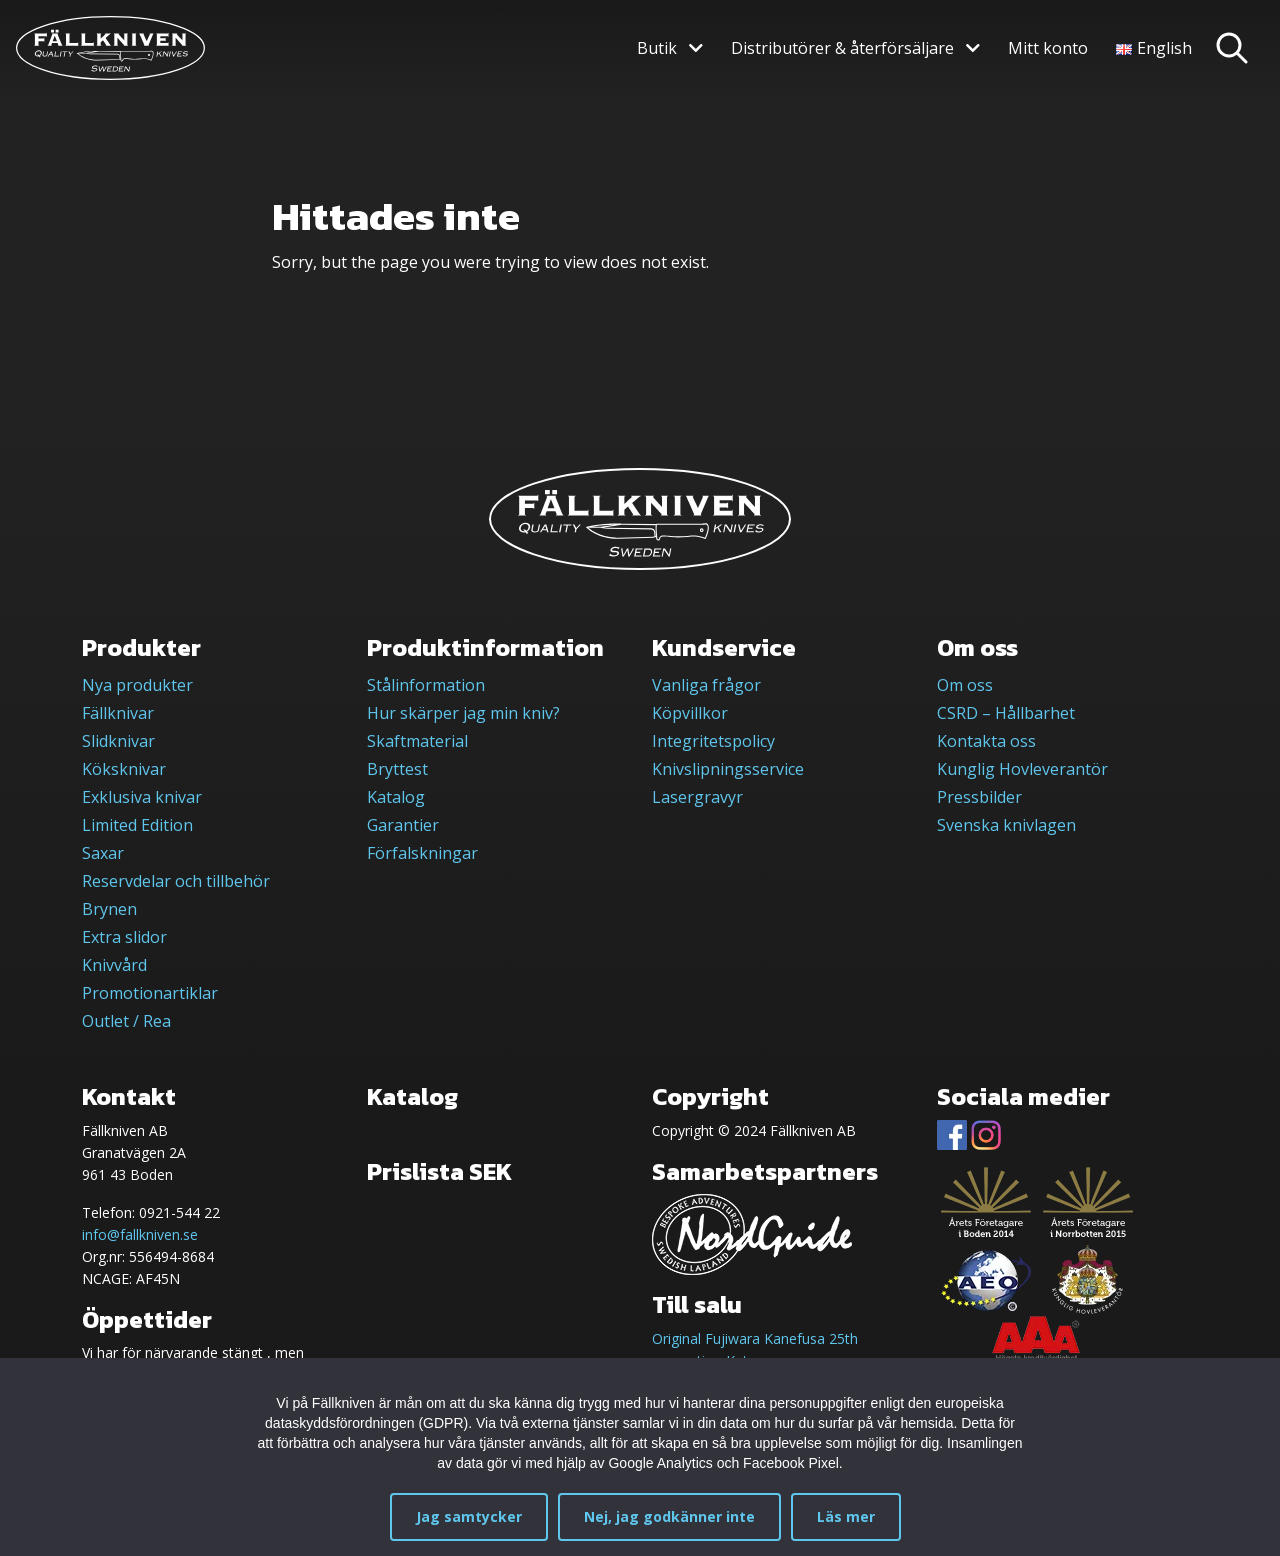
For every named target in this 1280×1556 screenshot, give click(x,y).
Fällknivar (118, 713)
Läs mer (846, 1516)
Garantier (403, 825)
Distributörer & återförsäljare (842, 48)
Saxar (103, 853)
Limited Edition (137, 825)
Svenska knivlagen (1006, 825)
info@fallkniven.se (140, 1234)
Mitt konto (1048, 48)
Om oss (965, 685)
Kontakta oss (986, 741)
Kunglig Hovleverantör (1022, 769)
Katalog (396, 797)
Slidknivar (118, 741)
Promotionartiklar (150, 993)
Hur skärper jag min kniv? (463, 713)
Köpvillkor (690, 713)
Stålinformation (426, 685)
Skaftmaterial (417, 741)
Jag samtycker (469, 1516)
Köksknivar (124, 769)
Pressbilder (979, 797)
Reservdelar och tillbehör (176, 881)
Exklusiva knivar (142, 797)
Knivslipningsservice (728, 769)
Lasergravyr (697, 797)
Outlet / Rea (126, 1021)
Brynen (109, 909)
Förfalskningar (422, 853)
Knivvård (114, 965)
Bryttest (397, 769)
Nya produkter (137, 685)
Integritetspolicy (713, 741)
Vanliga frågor (706, 685)
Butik (657, 48)
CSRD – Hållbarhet (1006, 713)
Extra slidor (124, 937)
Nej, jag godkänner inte (669, 1516)
